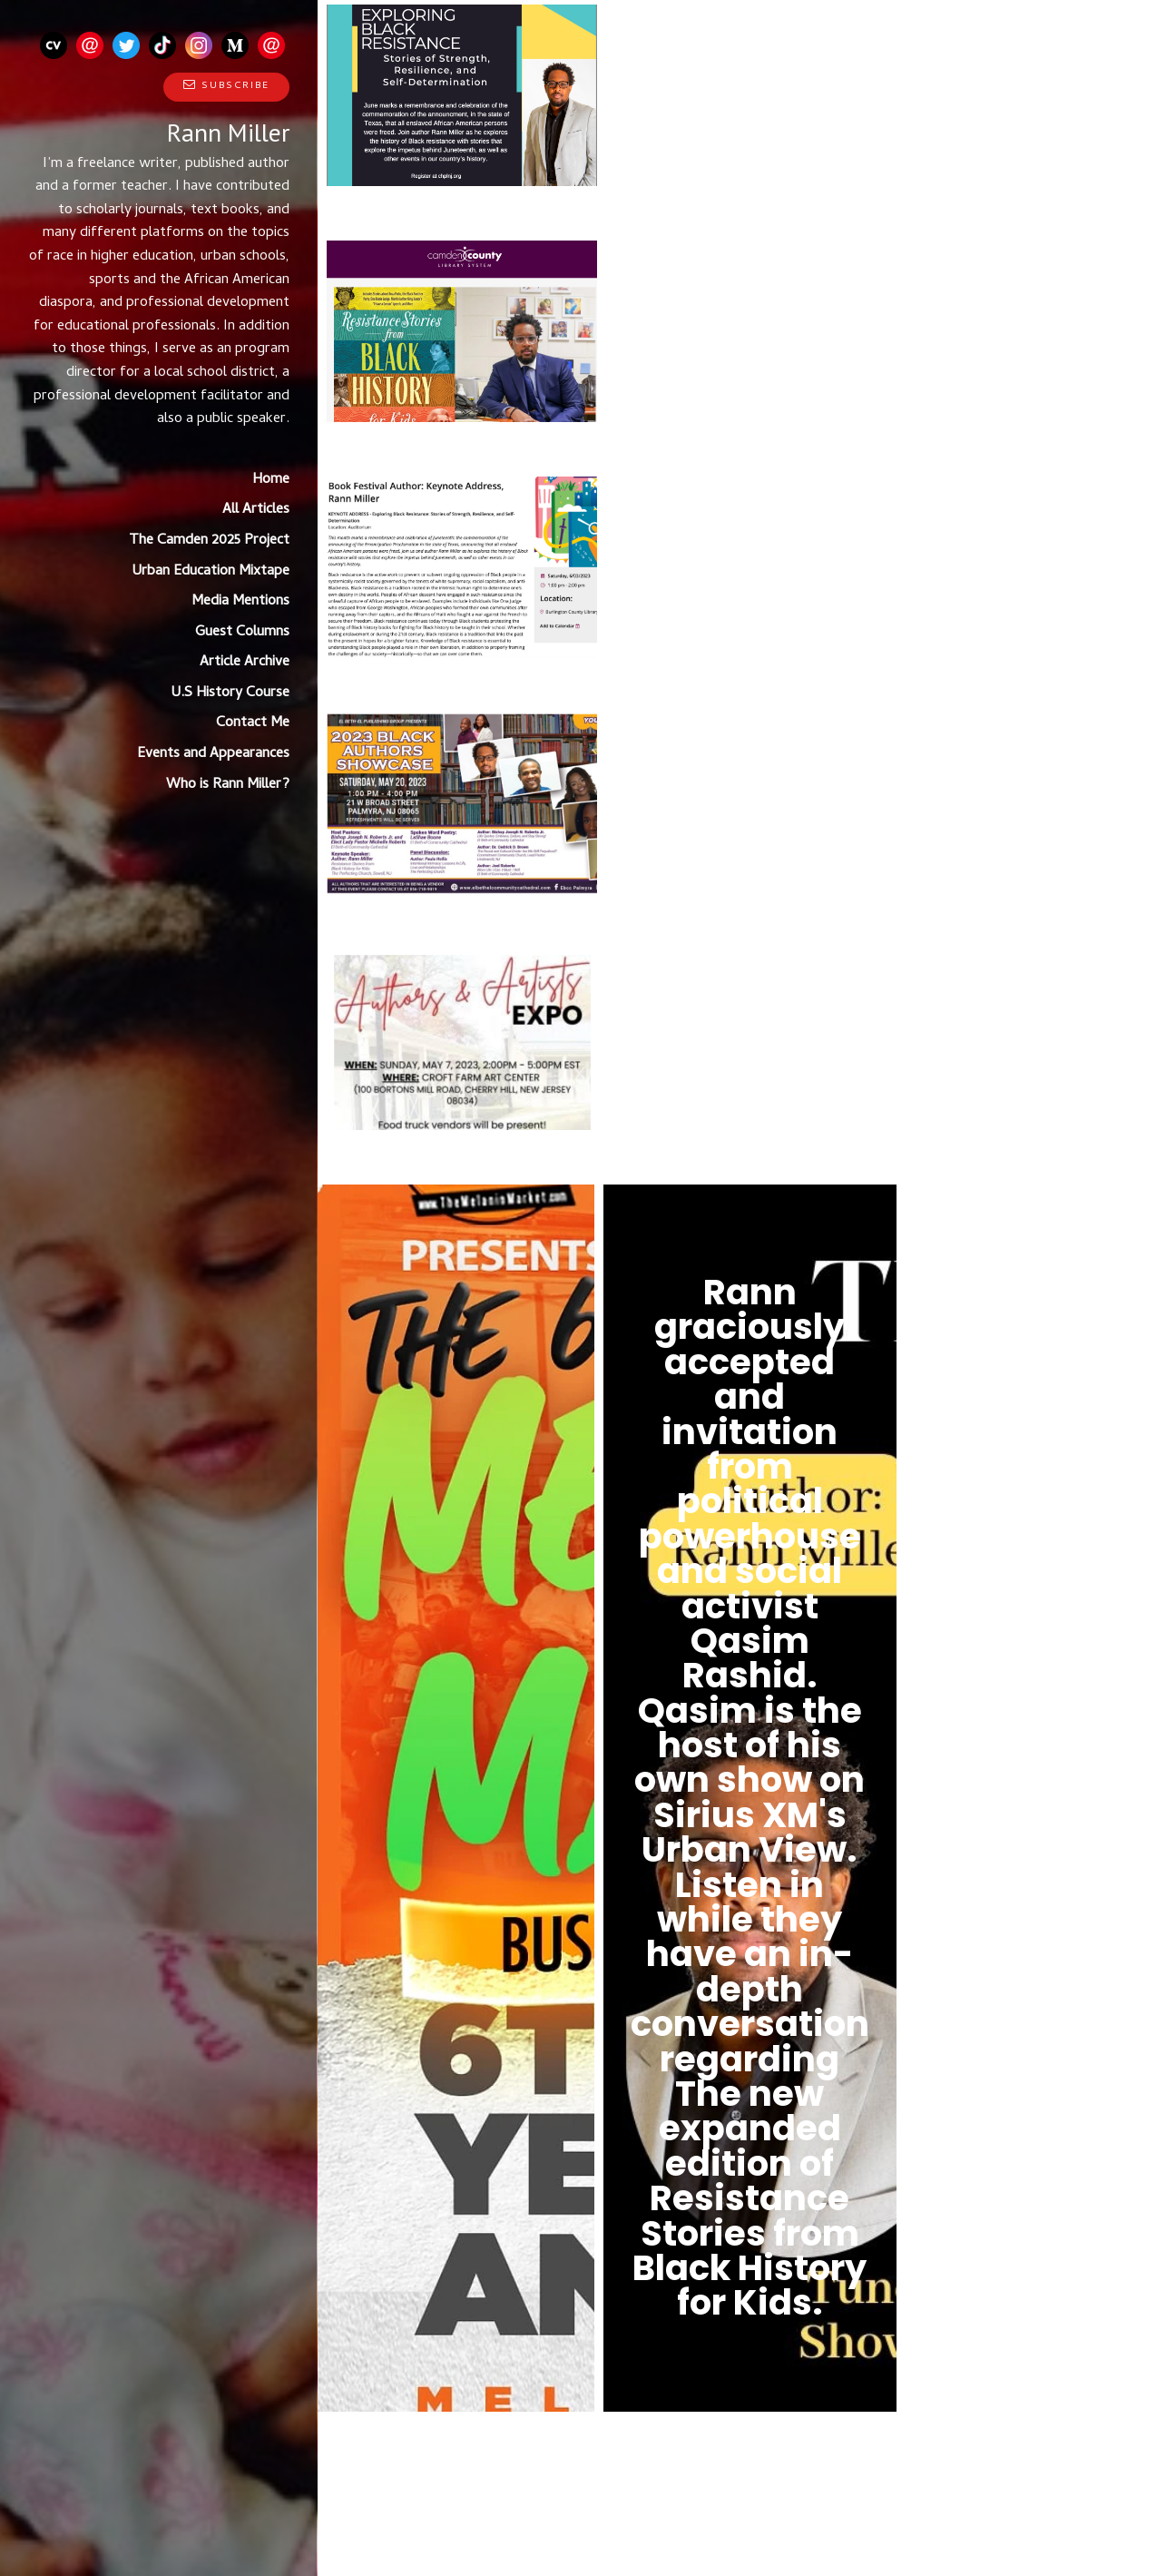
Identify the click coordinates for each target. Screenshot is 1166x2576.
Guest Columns (242, 632)
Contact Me (252, 723)
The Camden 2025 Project (209, 541)
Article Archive (244, 662)
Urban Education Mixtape (210, 572)
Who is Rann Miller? (227, 785)
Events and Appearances (213, 754)
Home (270, 480)
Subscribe (226, 86)
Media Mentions (240, 602)
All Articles (255, 510)
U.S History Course (230, 693)
